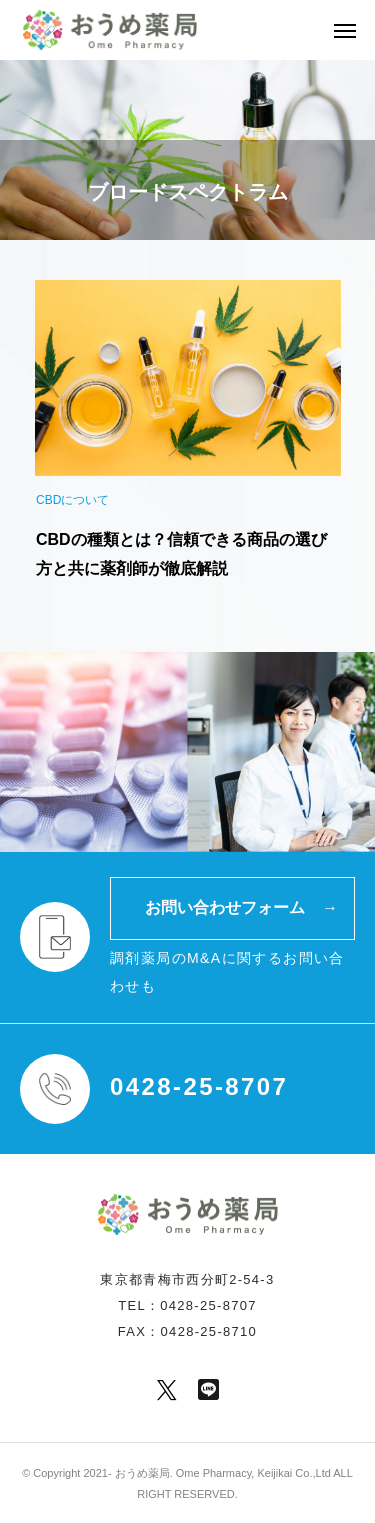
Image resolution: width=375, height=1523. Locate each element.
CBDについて (72, 500)
